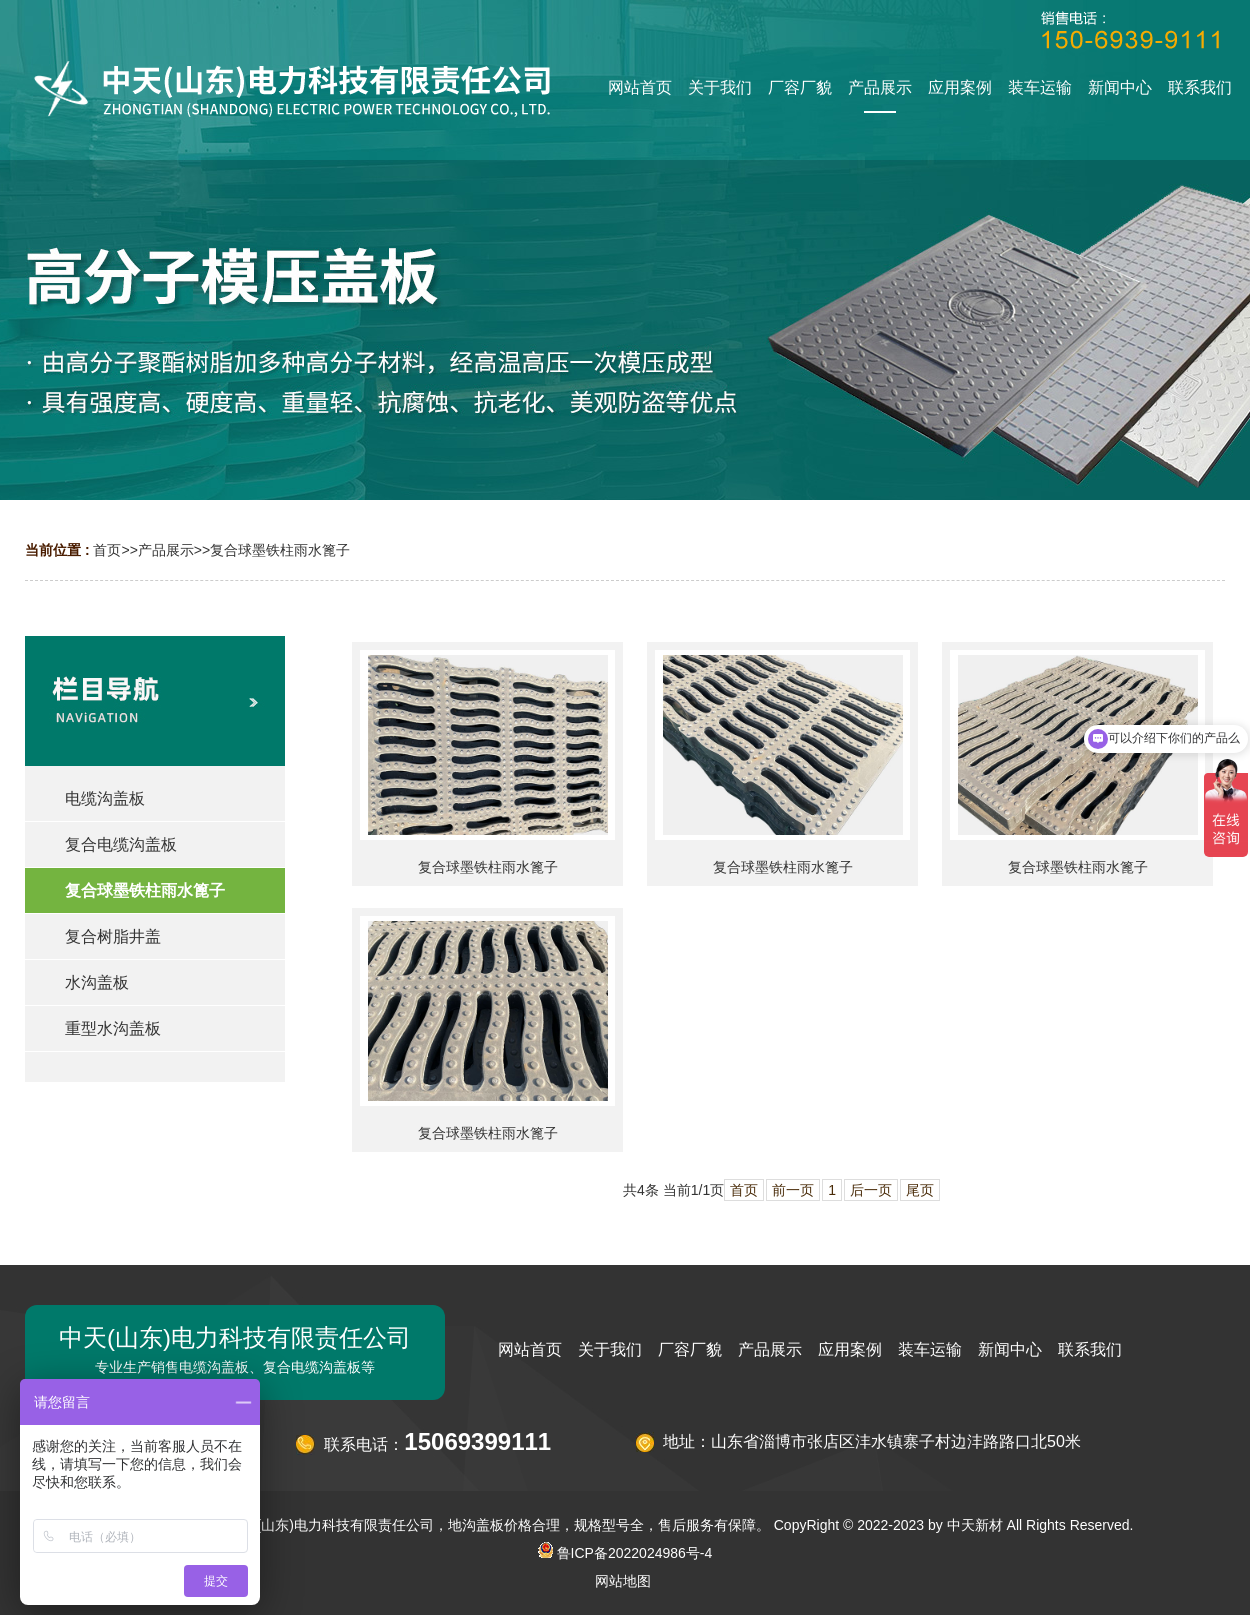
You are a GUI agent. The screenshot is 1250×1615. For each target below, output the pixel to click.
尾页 (920, 1190)
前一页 (793, 1190)
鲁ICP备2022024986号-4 (625, 1553)
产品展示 (166, 550)
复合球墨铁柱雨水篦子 (280, 550)
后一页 (871, 1190)
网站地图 (623, 1581)
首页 (107, 550)
